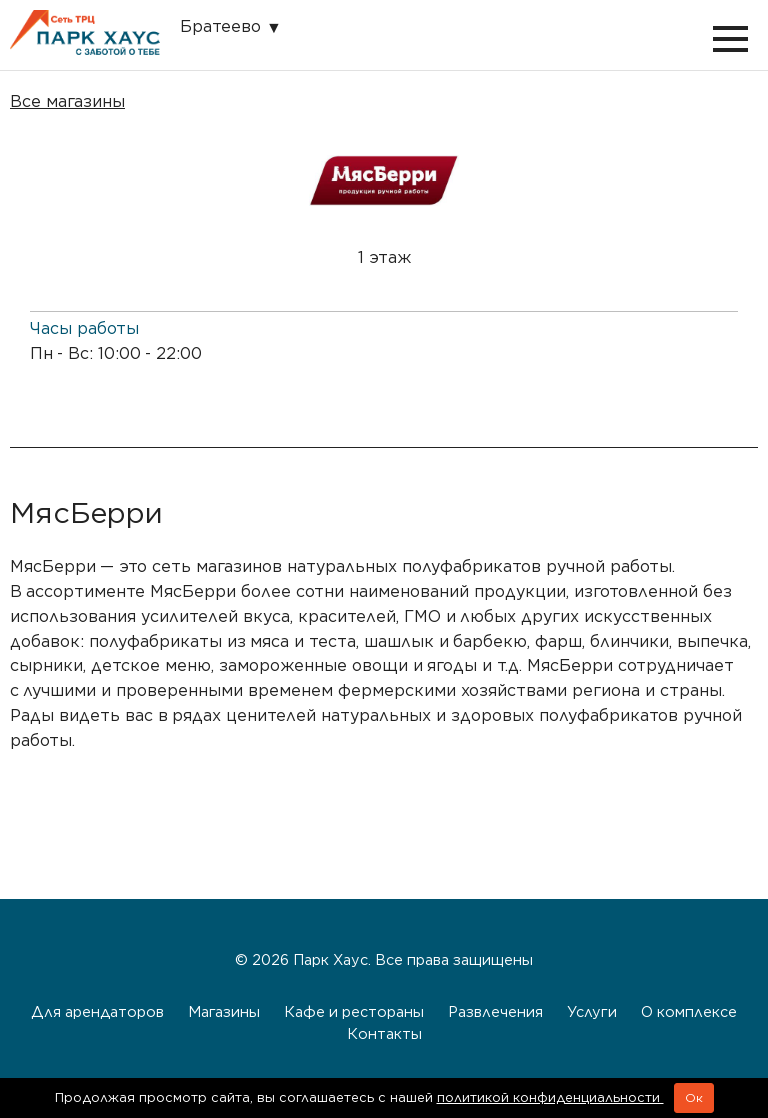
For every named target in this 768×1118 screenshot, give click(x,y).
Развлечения (495, 1011)
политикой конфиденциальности (550, 1097)
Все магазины (67, 101)
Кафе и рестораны (354, 1011)
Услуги (592, 1011)
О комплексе (689, 1011)
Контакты (384, 1033)
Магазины (224, 1011)
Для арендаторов (97, 1011)
